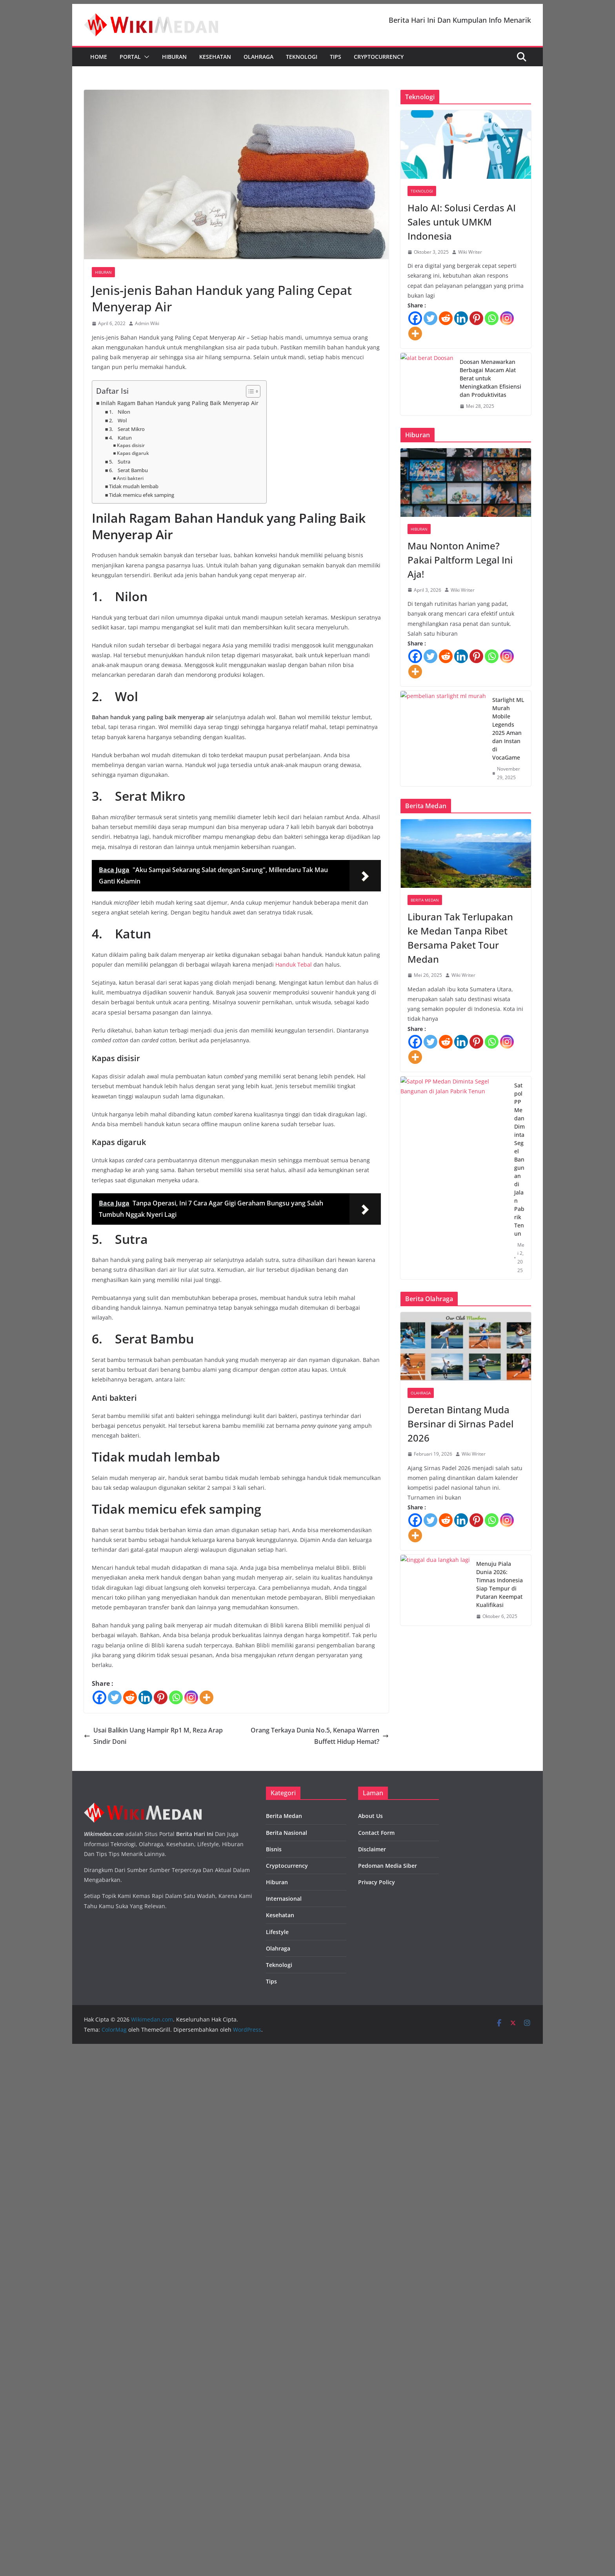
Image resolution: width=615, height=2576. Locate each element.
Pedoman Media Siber (387, 1865)
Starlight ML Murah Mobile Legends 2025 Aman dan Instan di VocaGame (508, 728)
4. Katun (120, 437)
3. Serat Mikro (127, 429)
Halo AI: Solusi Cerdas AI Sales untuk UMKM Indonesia (462, 221)
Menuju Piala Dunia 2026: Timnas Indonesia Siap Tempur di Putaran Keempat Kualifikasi (499, 1584)
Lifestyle (277, 1932)
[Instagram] (191, 1697)
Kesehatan (215, 56)
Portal (130, 56)
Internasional (284, 1898)
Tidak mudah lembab (133, 486)
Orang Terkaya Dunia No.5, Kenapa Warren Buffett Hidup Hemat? (320, 1736)
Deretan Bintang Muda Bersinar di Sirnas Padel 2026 (460, 1423)
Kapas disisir (131, 445)
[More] (206, 1697)
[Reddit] (130, 1697)
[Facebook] (99, 1697)
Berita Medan (425, 900)
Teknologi (301, 56)
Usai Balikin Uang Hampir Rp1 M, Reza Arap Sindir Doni (153, 1736)
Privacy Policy (376, 1882)
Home (98, 56)
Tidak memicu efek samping (141, 494)
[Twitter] (115, 1697)
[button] (145, 56)
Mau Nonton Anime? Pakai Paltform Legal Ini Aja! (460, 559)
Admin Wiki (147, 323)
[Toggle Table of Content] (249, 391)
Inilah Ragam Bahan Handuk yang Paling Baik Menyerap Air (179, 403)
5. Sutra (119, 461)
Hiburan (174, 56)
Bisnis (274, 1849)
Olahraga (258, 56)
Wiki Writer (470, 252)
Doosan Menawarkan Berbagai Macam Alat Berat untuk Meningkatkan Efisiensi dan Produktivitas (490, 378)
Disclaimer (372, 1849)
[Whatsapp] (176, 1697)
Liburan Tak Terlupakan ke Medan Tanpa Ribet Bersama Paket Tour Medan (460, 937)
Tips (335, 56)
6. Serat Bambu (128, 470)
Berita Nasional (286, 1832)
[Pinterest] (160, 1697)
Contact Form (376, 1832)
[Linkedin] (145, 1697)
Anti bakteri (130, 478)
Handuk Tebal (293, 964)
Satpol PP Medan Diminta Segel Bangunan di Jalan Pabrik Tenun (519, 1159)
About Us (370, 1816)
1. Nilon (119, 411)
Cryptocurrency (379, 56)
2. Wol (118, 420)
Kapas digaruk (133, 453)
